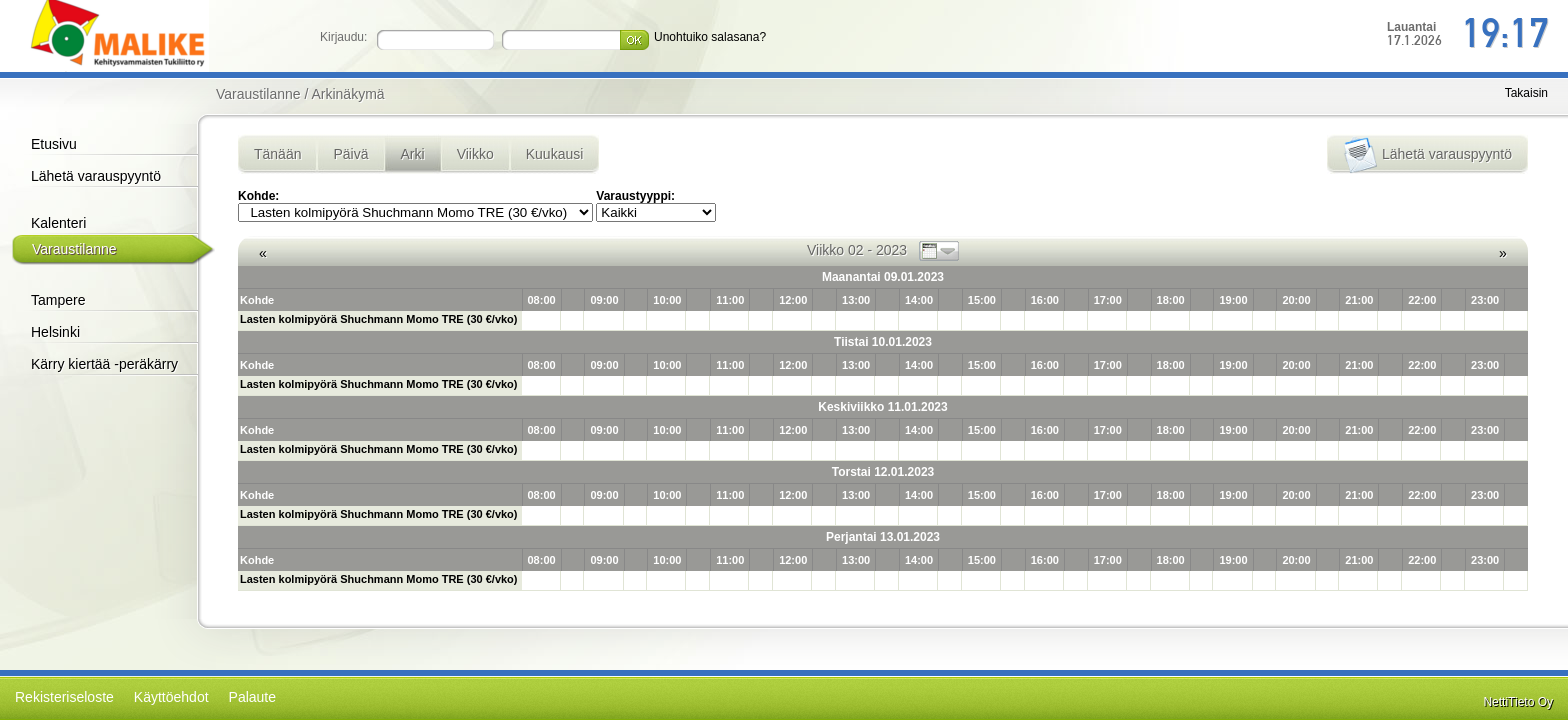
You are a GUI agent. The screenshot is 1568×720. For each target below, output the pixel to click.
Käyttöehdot (171, 697)
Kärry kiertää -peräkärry (104, 364)
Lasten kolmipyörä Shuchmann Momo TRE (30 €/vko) (379, 319)
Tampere (58, 300)
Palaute (252, 697)
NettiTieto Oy (1518, 702)
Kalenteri (58, 223)
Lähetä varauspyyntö (96, 176)
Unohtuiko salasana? (710, 37)
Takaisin (1526, 93)
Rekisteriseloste (64, 697)
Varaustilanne (74, 249)
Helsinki (55, 332)
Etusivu (54, 144)
